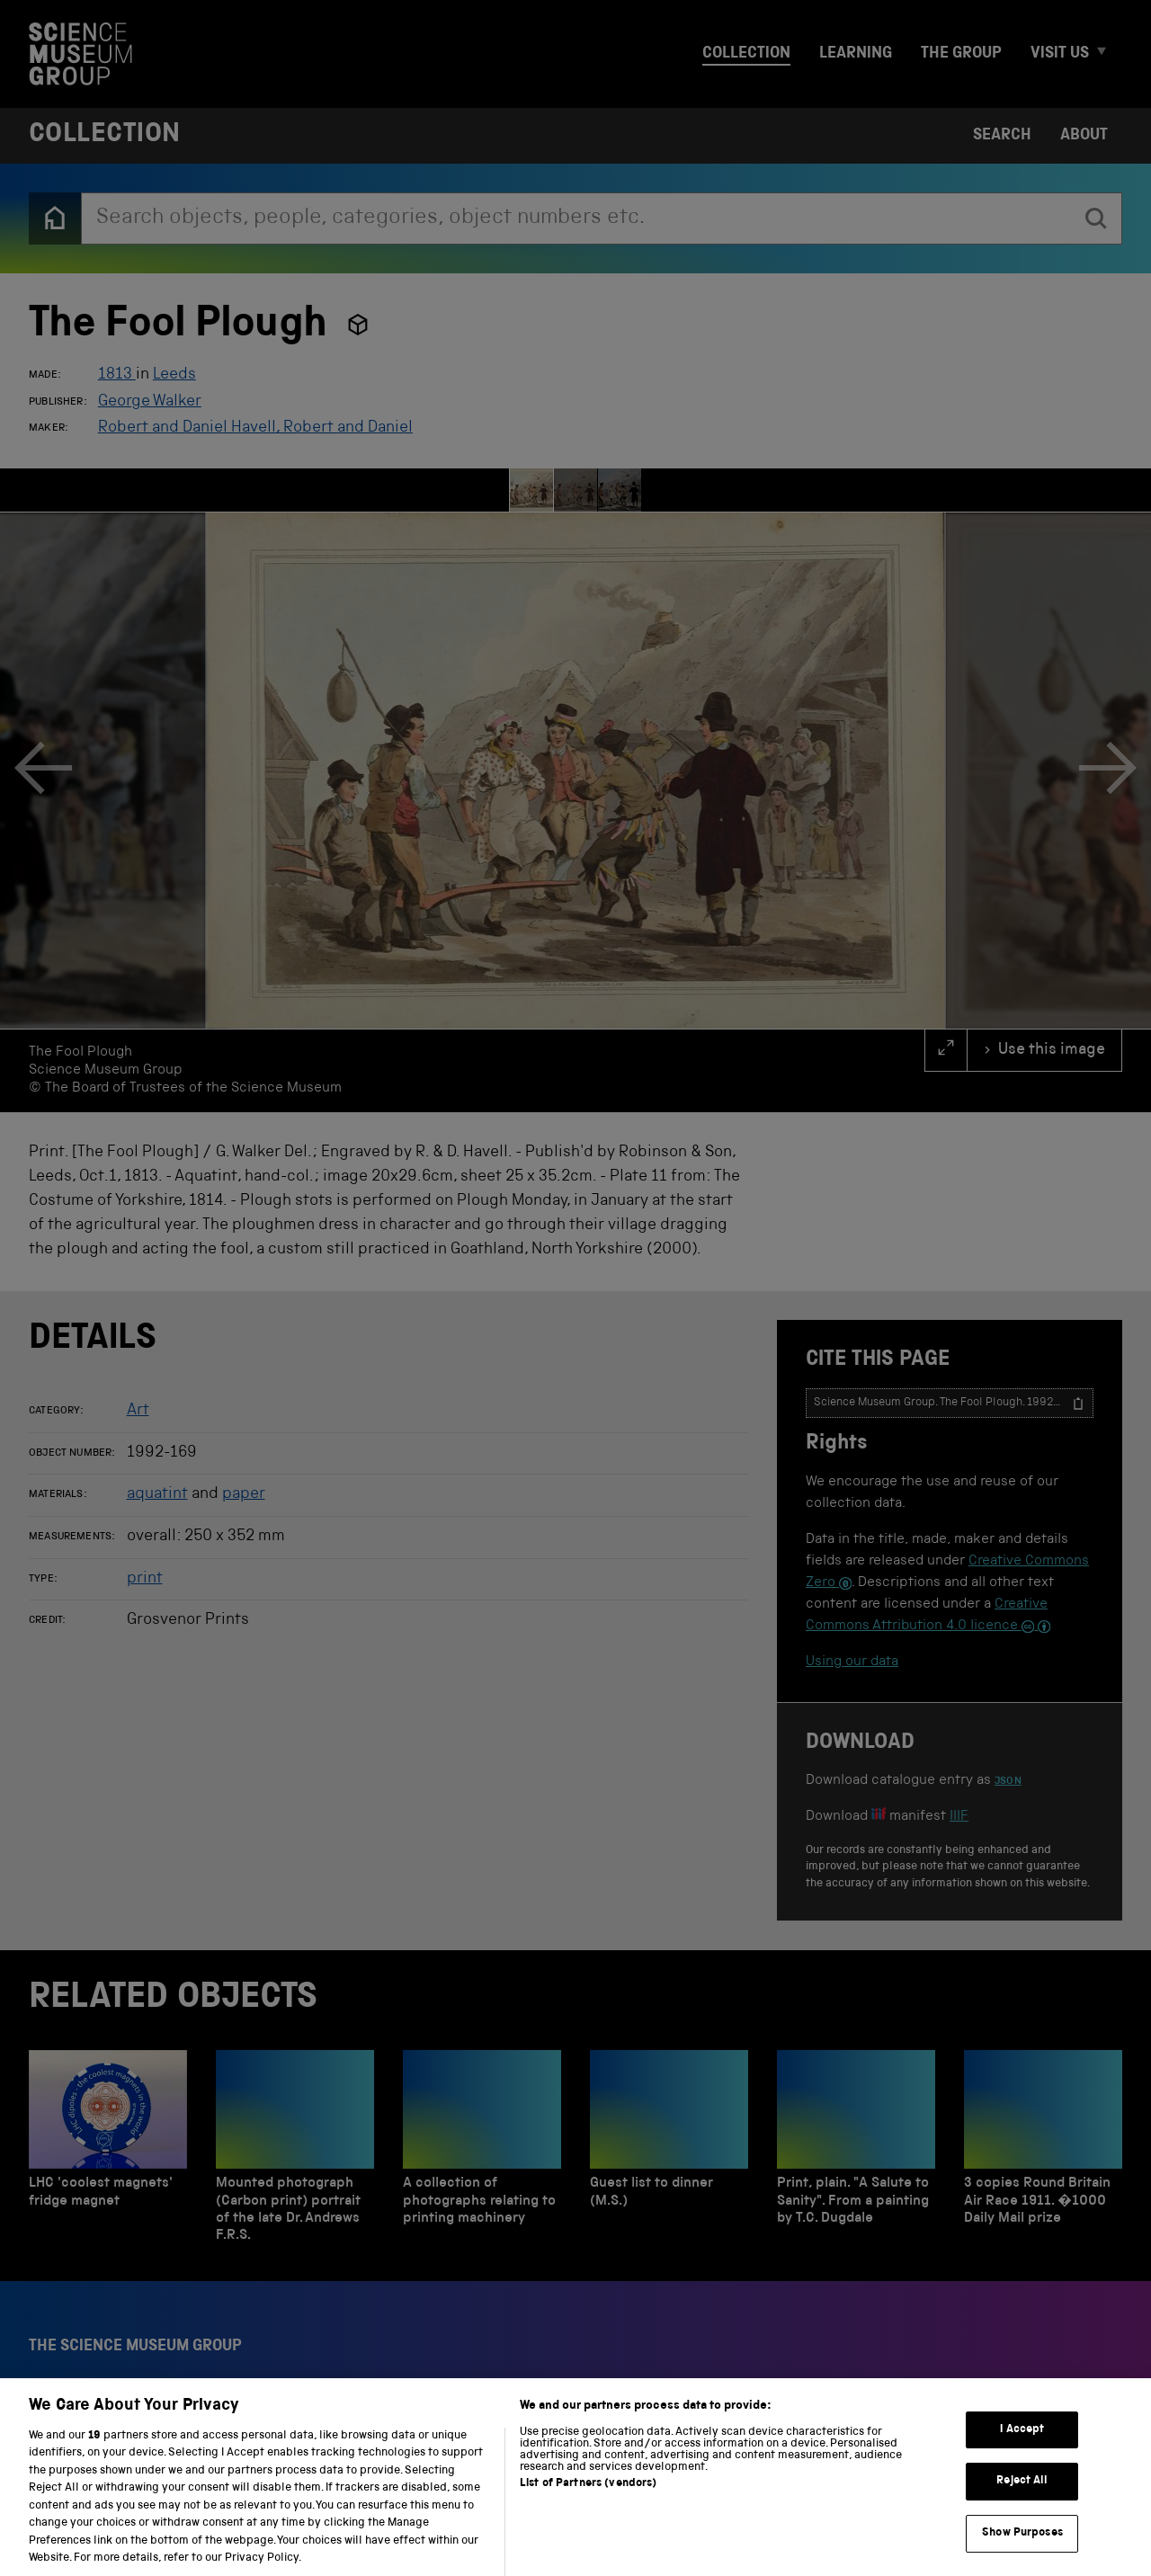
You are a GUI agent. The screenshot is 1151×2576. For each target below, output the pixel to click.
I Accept (1022, 2447)
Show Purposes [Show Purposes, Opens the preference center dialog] (1022, 2550)
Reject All (1022, 2499)
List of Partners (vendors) (588, 2501)
